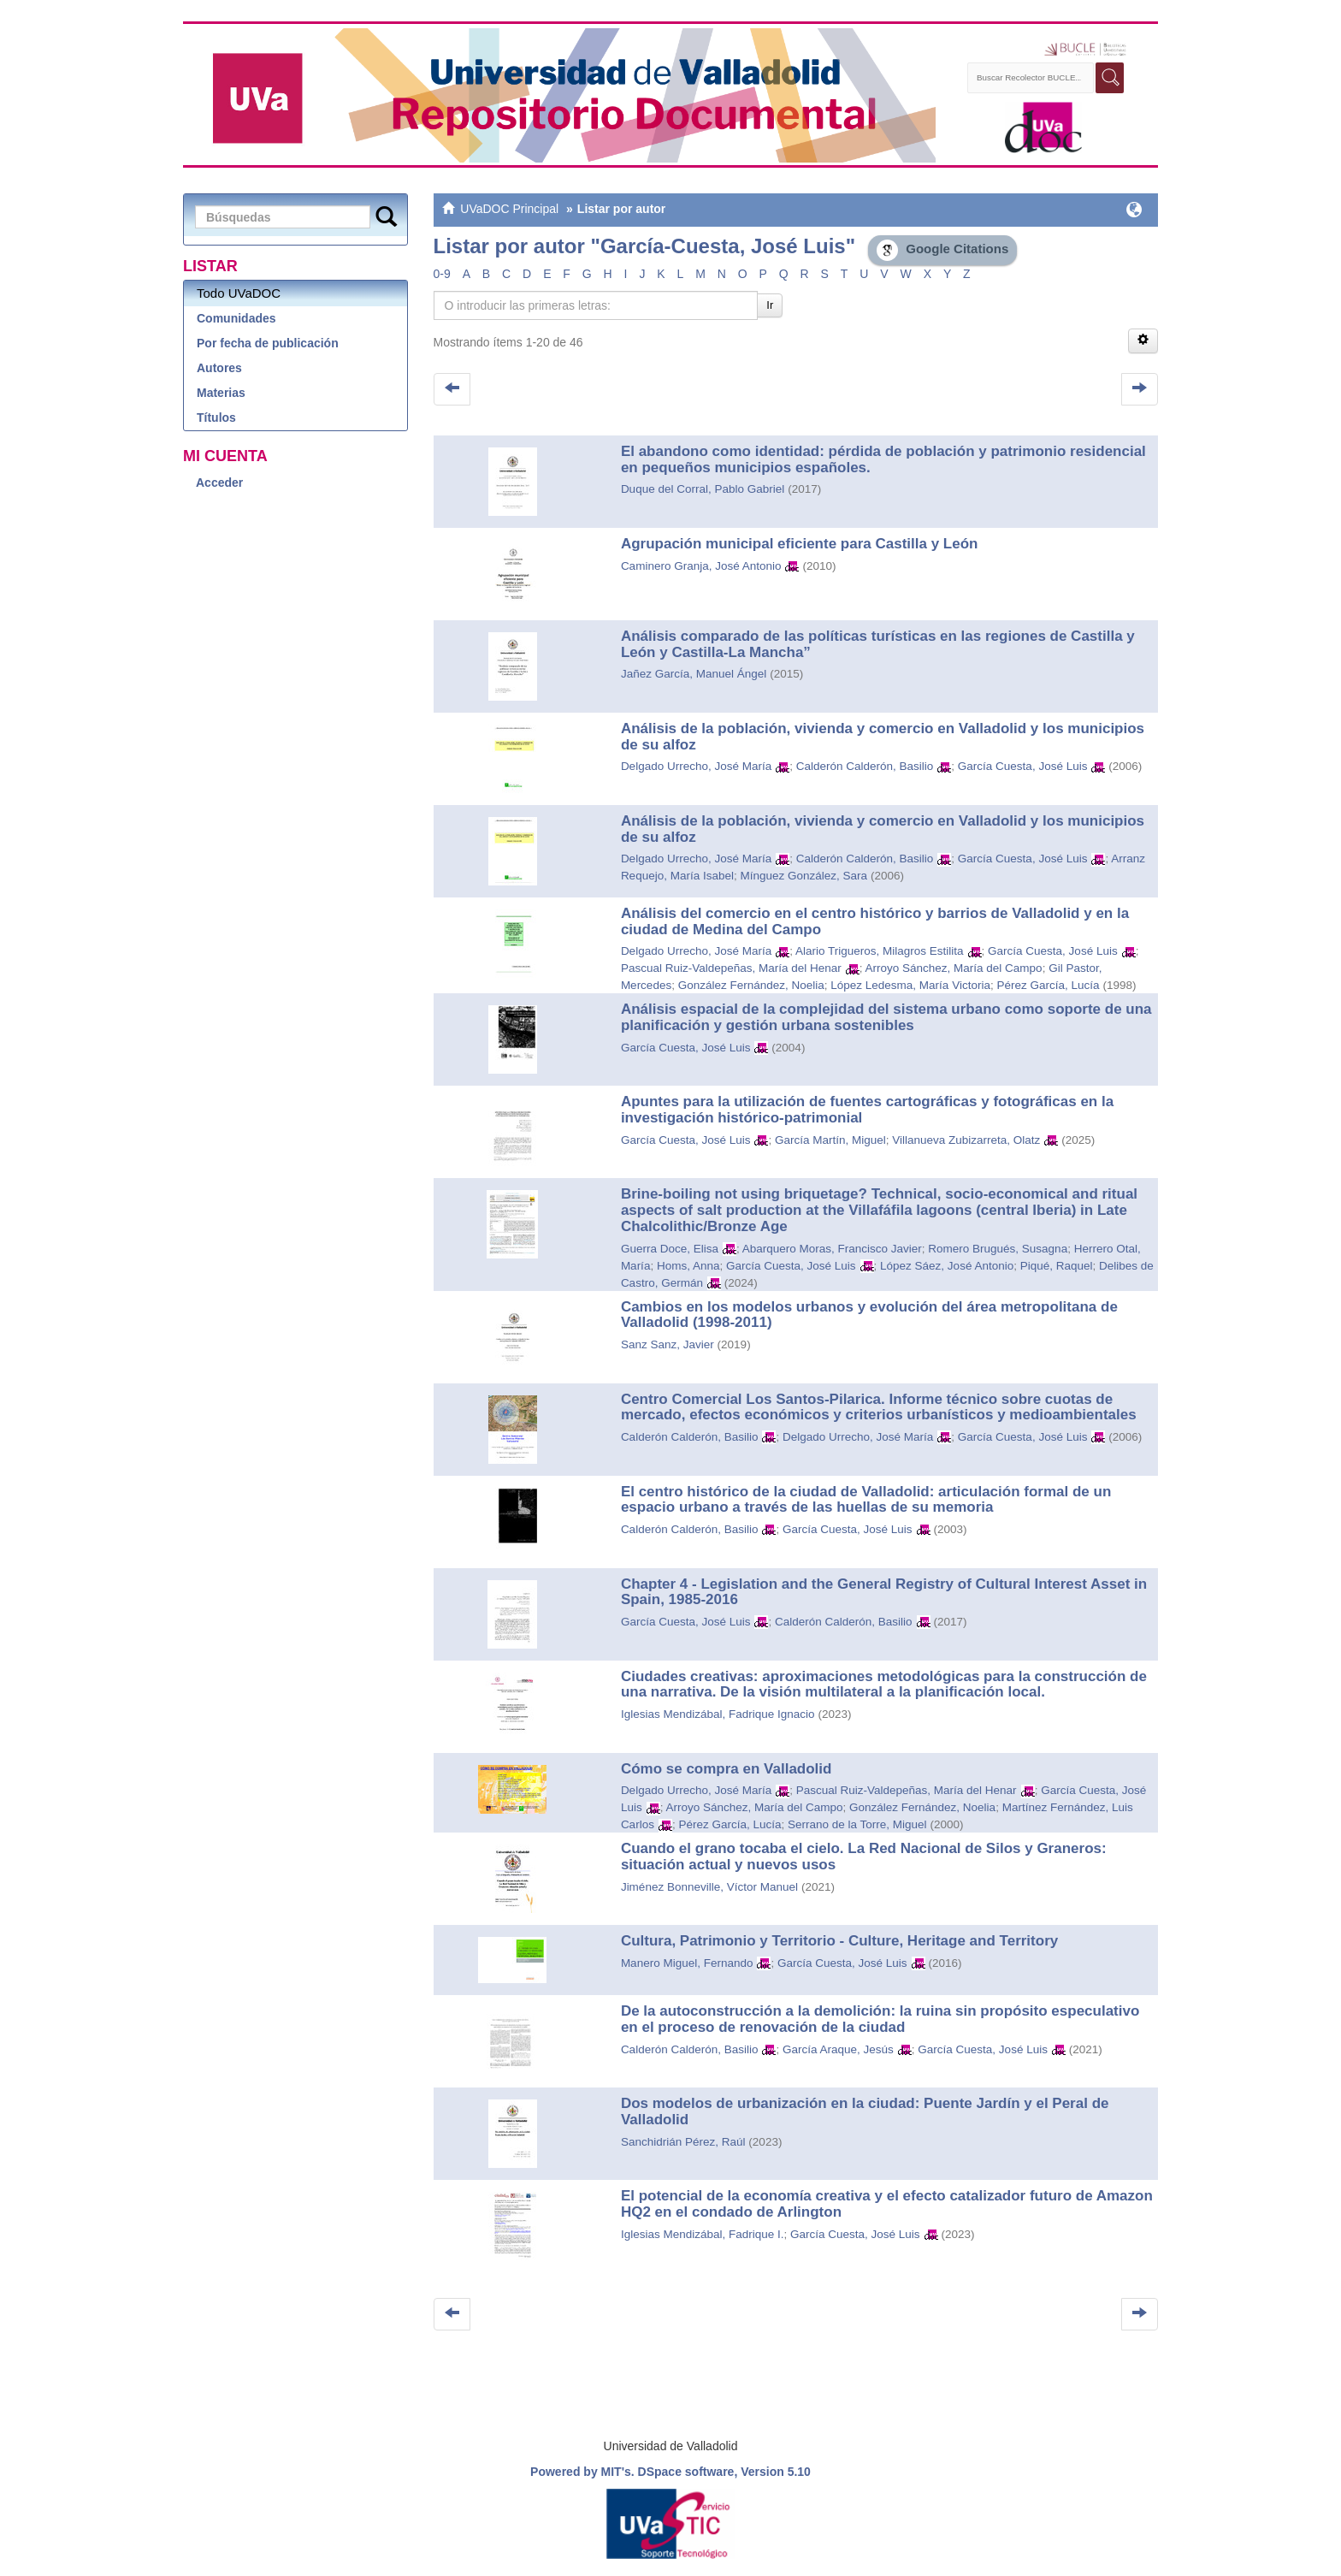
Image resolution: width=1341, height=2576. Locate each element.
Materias (221, 393)
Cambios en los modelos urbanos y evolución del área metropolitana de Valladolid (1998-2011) (869, 1315)
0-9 (442, 274)
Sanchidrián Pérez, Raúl (683, 2141)
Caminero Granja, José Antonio (701, 566)
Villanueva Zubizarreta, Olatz (966, 1140)
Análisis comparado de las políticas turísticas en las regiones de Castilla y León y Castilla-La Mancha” (878, 644)
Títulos (216, 417)
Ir (769, 305)
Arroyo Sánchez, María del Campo (954, 968)
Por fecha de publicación (268, 343)
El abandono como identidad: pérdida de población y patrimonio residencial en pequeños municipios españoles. (883, 459)
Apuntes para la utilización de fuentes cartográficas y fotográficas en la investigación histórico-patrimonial (867, 1109)
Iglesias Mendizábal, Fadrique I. (702, 2234)
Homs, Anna (688, 1265)
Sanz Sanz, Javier (667, 1344)
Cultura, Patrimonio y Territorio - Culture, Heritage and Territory (839, 1941)
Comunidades (236, 318)
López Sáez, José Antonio (946, 1265)
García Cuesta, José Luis (1023, 766)
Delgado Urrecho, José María (696, 766)
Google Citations (942, 250)
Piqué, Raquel (1056, 1265)
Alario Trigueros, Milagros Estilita (879, 951)
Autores (219, 368)
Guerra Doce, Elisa (669, 1248)
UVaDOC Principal (509, 209)
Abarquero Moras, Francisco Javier (832, 1248)
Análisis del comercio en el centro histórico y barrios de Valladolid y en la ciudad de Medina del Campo (875, 921)
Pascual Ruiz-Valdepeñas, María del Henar (731, 968)
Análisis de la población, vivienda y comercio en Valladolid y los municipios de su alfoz (882, 736)
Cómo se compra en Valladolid (726, 1769)
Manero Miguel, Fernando (687, 1963)
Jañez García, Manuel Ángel (693, 673)
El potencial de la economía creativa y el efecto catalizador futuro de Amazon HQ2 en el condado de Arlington (887, 2204)
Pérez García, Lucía (1047, 985)
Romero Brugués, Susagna (997, 1248)
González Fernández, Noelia (751, 985)
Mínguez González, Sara (803, 875)
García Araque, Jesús (838, 2049)
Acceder (219, 482)
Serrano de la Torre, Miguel (857, 1824)
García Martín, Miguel (830, 1140)
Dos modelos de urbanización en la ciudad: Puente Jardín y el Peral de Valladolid (865, 2111)
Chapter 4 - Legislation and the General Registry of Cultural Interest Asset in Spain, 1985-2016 (884, 1592)
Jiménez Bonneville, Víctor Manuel (709, 1886)
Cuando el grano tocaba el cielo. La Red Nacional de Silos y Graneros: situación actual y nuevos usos (864, 1856)
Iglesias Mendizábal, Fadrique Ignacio (718, 1714)
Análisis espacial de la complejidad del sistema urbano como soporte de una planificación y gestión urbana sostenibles (886, 1017)
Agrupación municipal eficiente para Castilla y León (799, 544)
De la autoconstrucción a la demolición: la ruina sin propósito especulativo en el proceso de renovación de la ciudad (880, 2019)
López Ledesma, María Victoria (910, 985)
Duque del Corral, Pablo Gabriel (702, 489)
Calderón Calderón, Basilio (865, 766)
